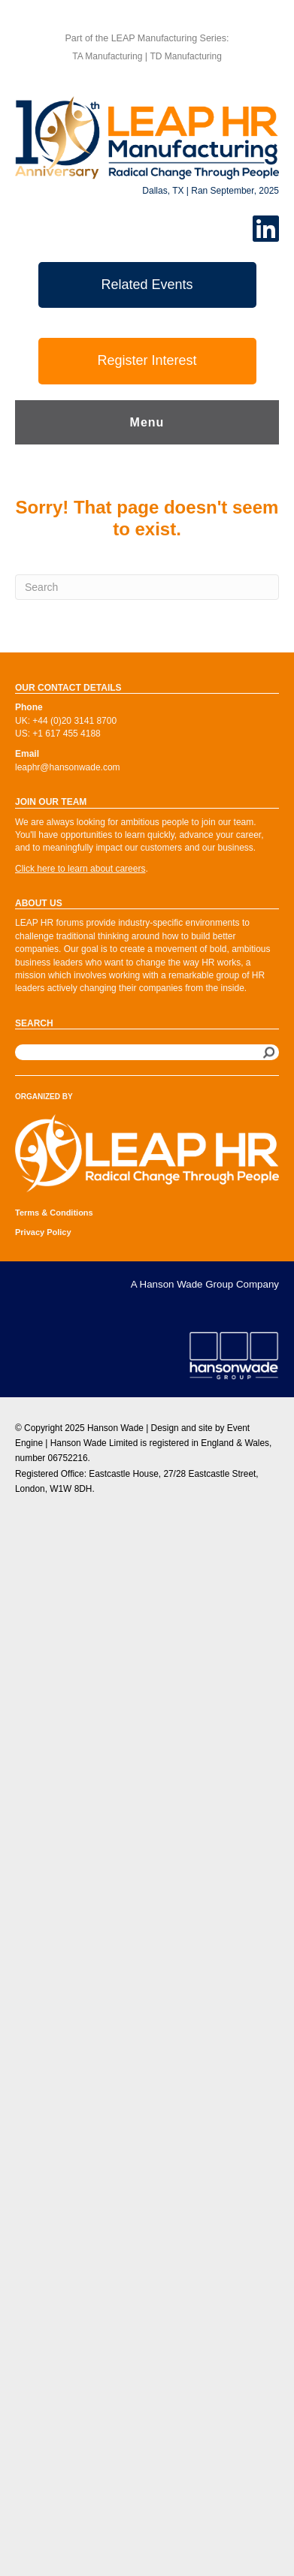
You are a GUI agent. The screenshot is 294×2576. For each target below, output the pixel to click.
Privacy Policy (43, 1232)
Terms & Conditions (54, 1212)
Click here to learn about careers (80, 868)
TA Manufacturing (107, 56)
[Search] (147, 587)
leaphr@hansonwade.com (67, 767)
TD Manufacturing (185, 56)
